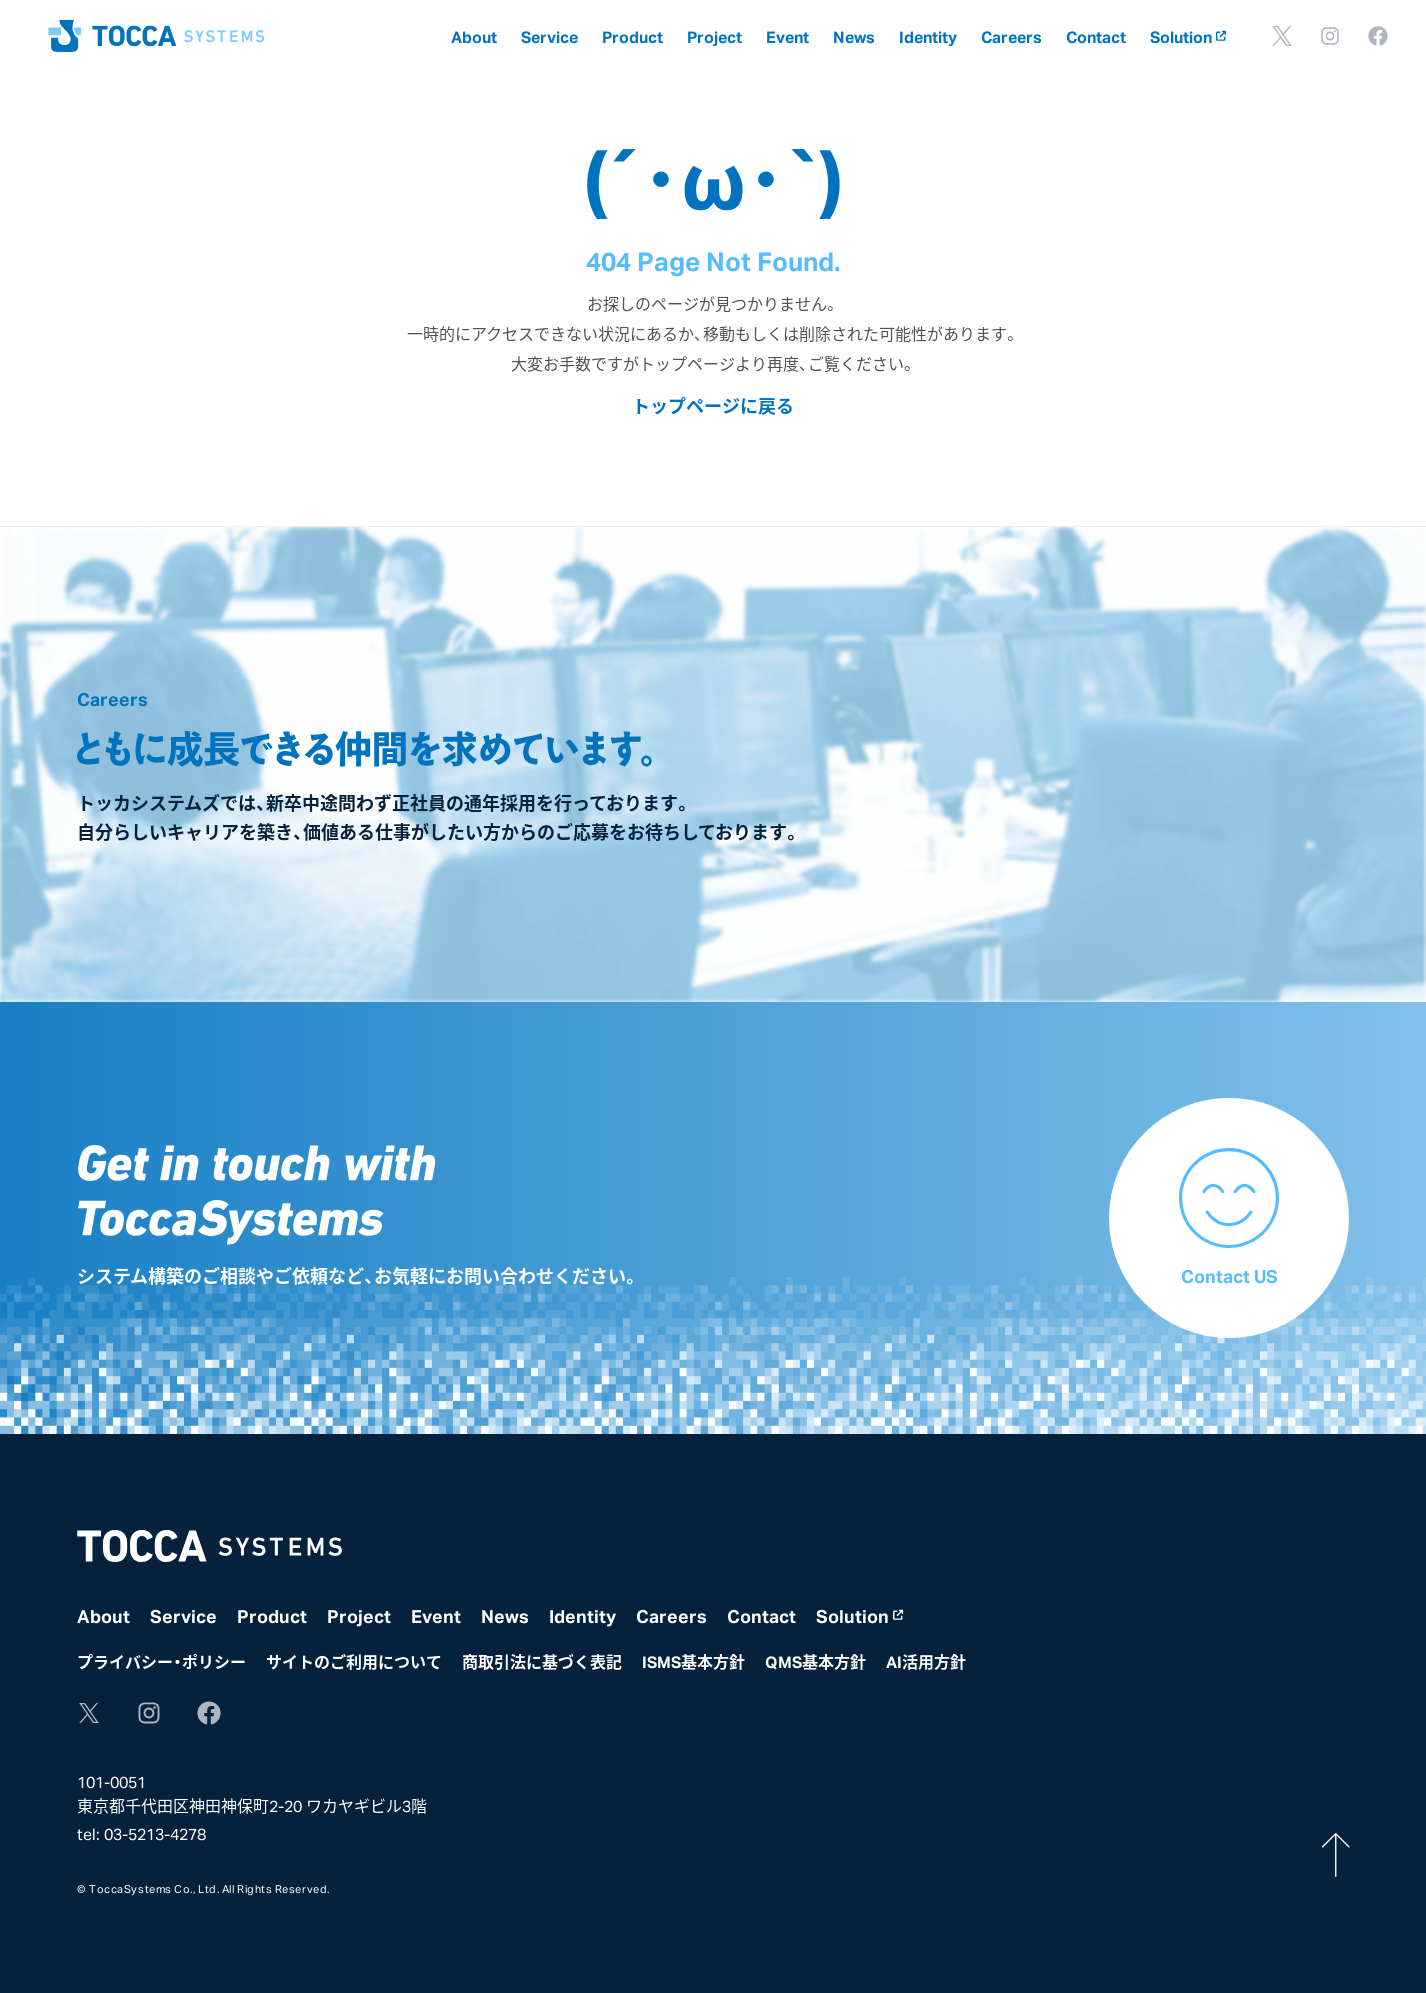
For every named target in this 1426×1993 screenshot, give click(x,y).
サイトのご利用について (354, 1661)
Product (632, 36)
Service (549, 36)
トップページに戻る (713, 405)
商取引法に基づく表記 (542, 1661)
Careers (1011, 36)
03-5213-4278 (155, 1833)
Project (714, 36)
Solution (1188, 36)
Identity (928, 36)
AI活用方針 (926, 1661)
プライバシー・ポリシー (161, 1661)
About (474, 36)
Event (787, 36)
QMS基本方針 (815, 1661)
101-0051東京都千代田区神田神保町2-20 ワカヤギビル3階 (252, 1793)
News (854, 36)
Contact (1096, 36)
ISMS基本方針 (693, 1661)
